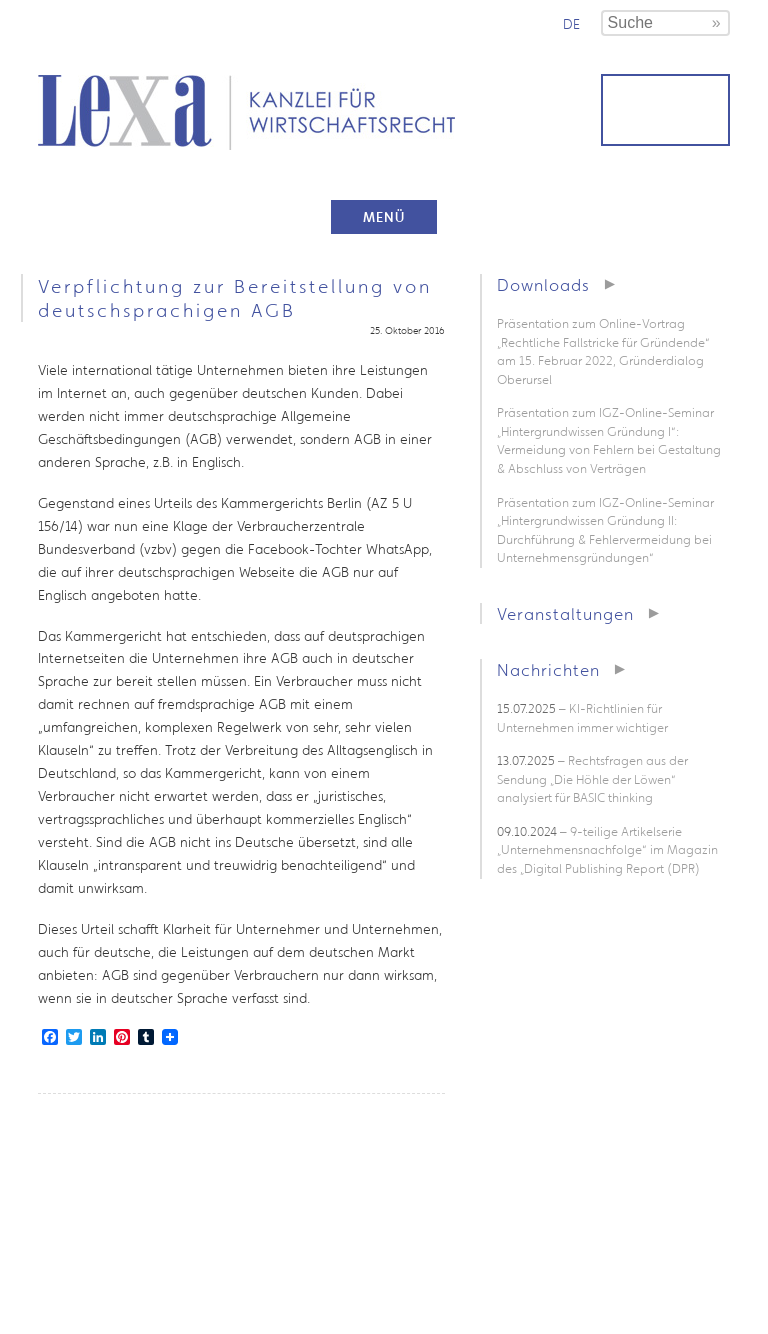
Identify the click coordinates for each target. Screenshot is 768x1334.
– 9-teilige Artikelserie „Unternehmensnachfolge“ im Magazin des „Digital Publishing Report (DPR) (607, 850)
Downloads (543, 284)
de (571, 24)
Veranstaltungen (565, 613)
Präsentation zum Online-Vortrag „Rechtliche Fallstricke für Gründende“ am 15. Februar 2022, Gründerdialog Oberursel (603, 351)
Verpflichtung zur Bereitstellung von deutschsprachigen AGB (235, 298)
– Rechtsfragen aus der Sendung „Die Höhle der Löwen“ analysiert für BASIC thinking (592, 779)
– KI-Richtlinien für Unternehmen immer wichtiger (582, 718)
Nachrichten (548, 669)
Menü (384, 217)
